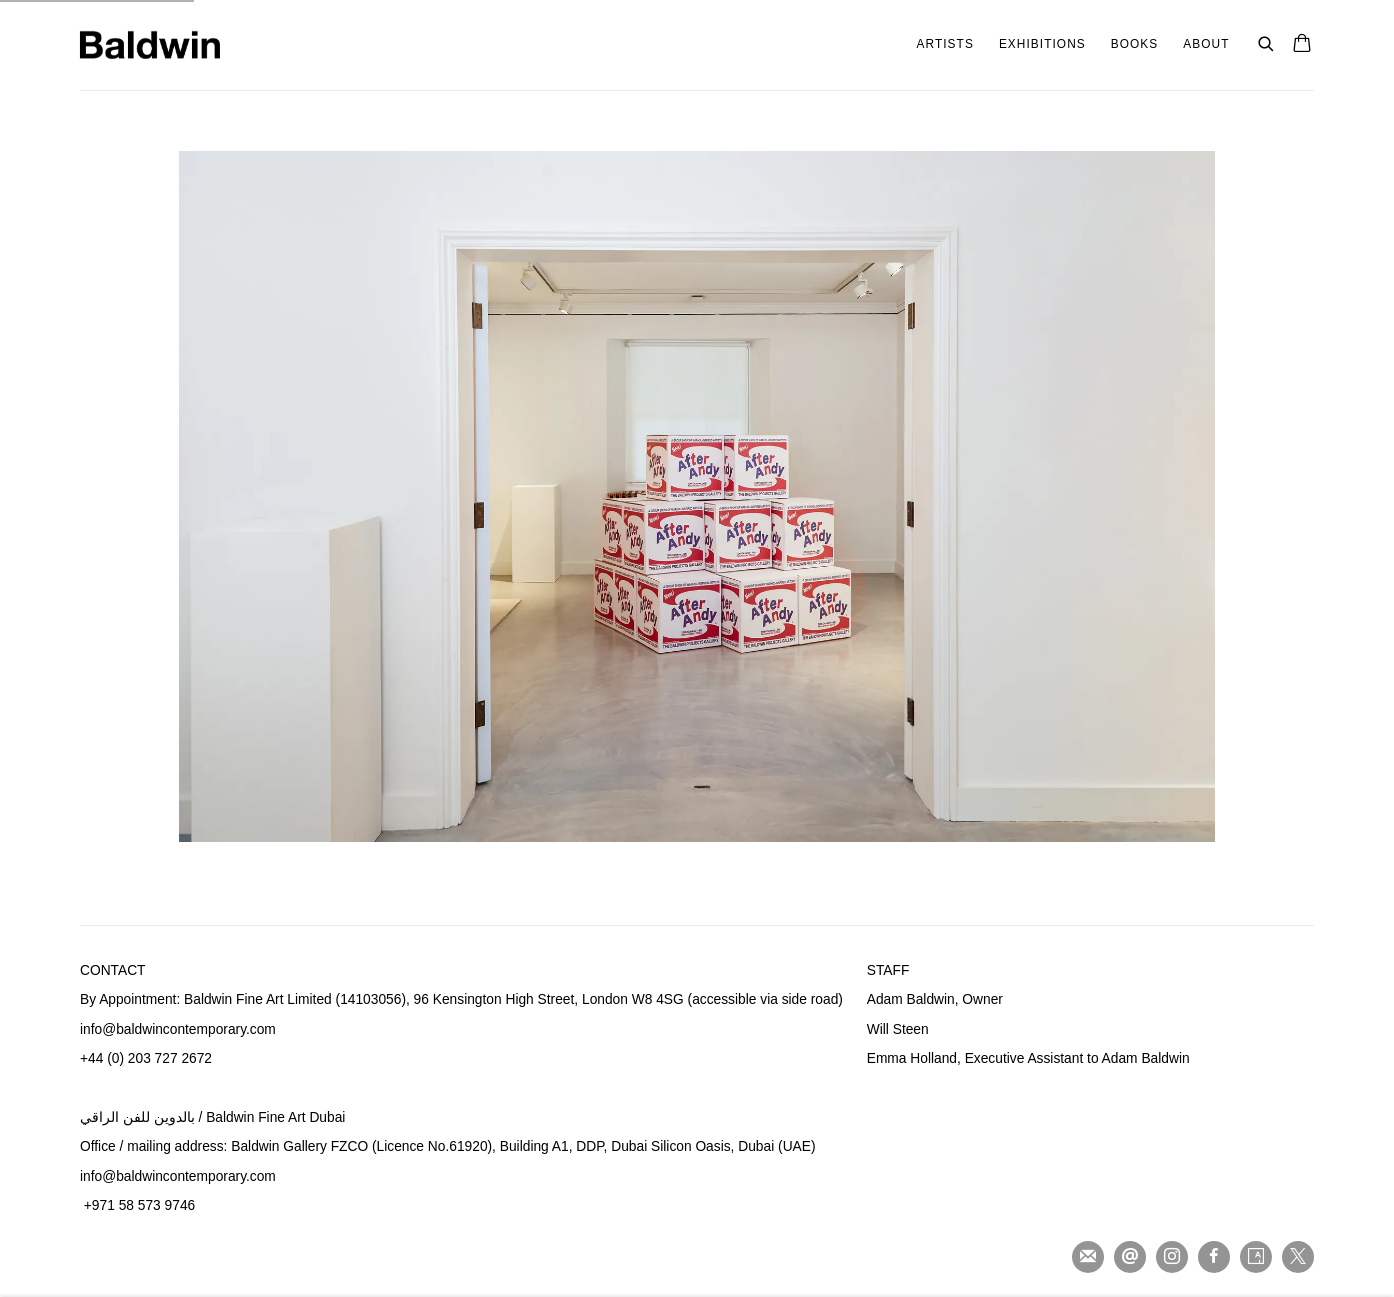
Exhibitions (1042, 44)
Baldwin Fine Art (150, 45)
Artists (945, 44)
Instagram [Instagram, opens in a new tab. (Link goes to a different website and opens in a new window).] (1172, 1257)
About (1206, 44)
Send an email (1130, 1257)
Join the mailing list (1088, 1257)
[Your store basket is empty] (1302, 45)
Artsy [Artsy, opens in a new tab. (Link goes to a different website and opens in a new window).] (1256, 1257)
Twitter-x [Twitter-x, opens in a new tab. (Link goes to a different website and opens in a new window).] (1298, 1257)
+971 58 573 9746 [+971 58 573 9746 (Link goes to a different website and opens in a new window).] (139, 1205)
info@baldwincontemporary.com (178, 1176)
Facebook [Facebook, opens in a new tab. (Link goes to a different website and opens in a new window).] (1214, 1257)
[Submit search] (1267, 41)
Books (1135, 44)
